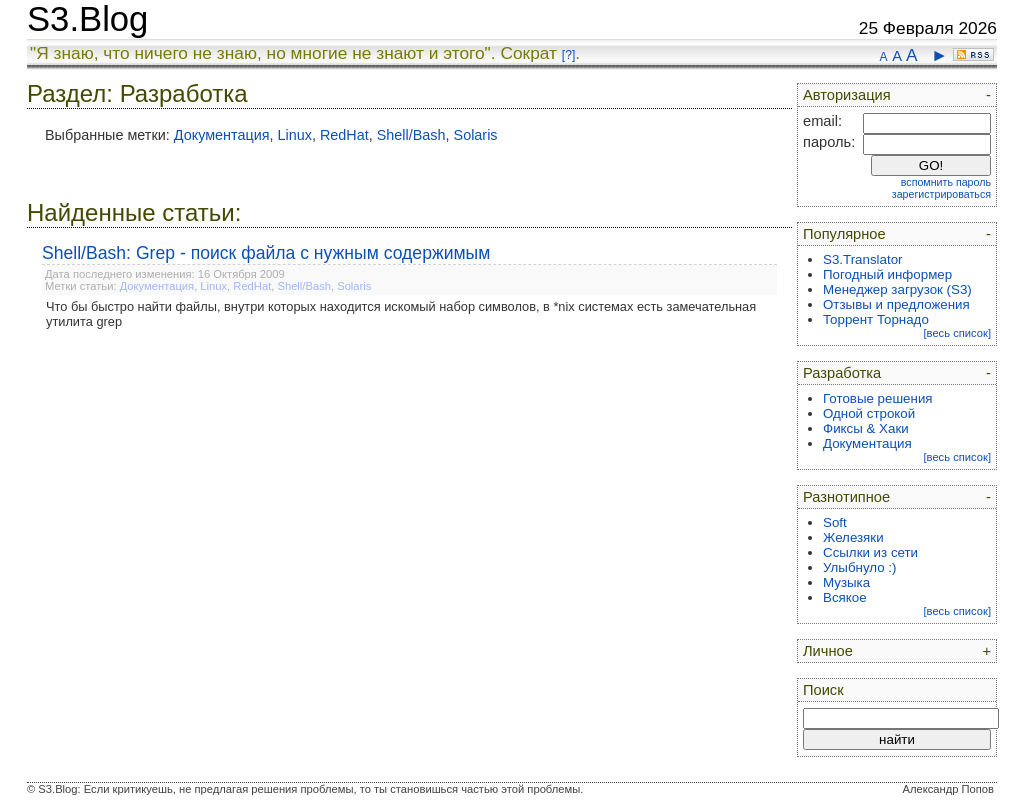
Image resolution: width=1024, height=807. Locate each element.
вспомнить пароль (946, 182)
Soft (835, 522)
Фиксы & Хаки (866, 428)
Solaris (476, 135)
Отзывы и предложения (896, 304)
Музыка (846, 582)
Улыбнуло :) (859, 567)
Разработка (842, 373)
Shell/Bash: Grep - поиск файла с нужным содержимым (266, 253)
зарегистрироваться (941, 194)
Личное (828, 651)
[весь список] (957, 333)
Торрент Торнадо (876, 319)
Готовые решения (878, 398)
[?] (568, 55)
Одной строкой (869, 413)
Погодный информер (887, 274)
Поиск (823, 690)
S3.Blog (87, 19)
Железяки (853, 537)
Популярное (844, 234)
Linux (295, 135)
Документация (222, 135)
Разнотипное (846, 497)
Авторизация (847, 95)
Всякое (845, 597)
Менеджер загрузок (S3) (897, 289)
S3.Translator (863, 259)
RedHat (344, 135)
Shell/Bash (411, 135)
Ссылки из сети (870, 552)
